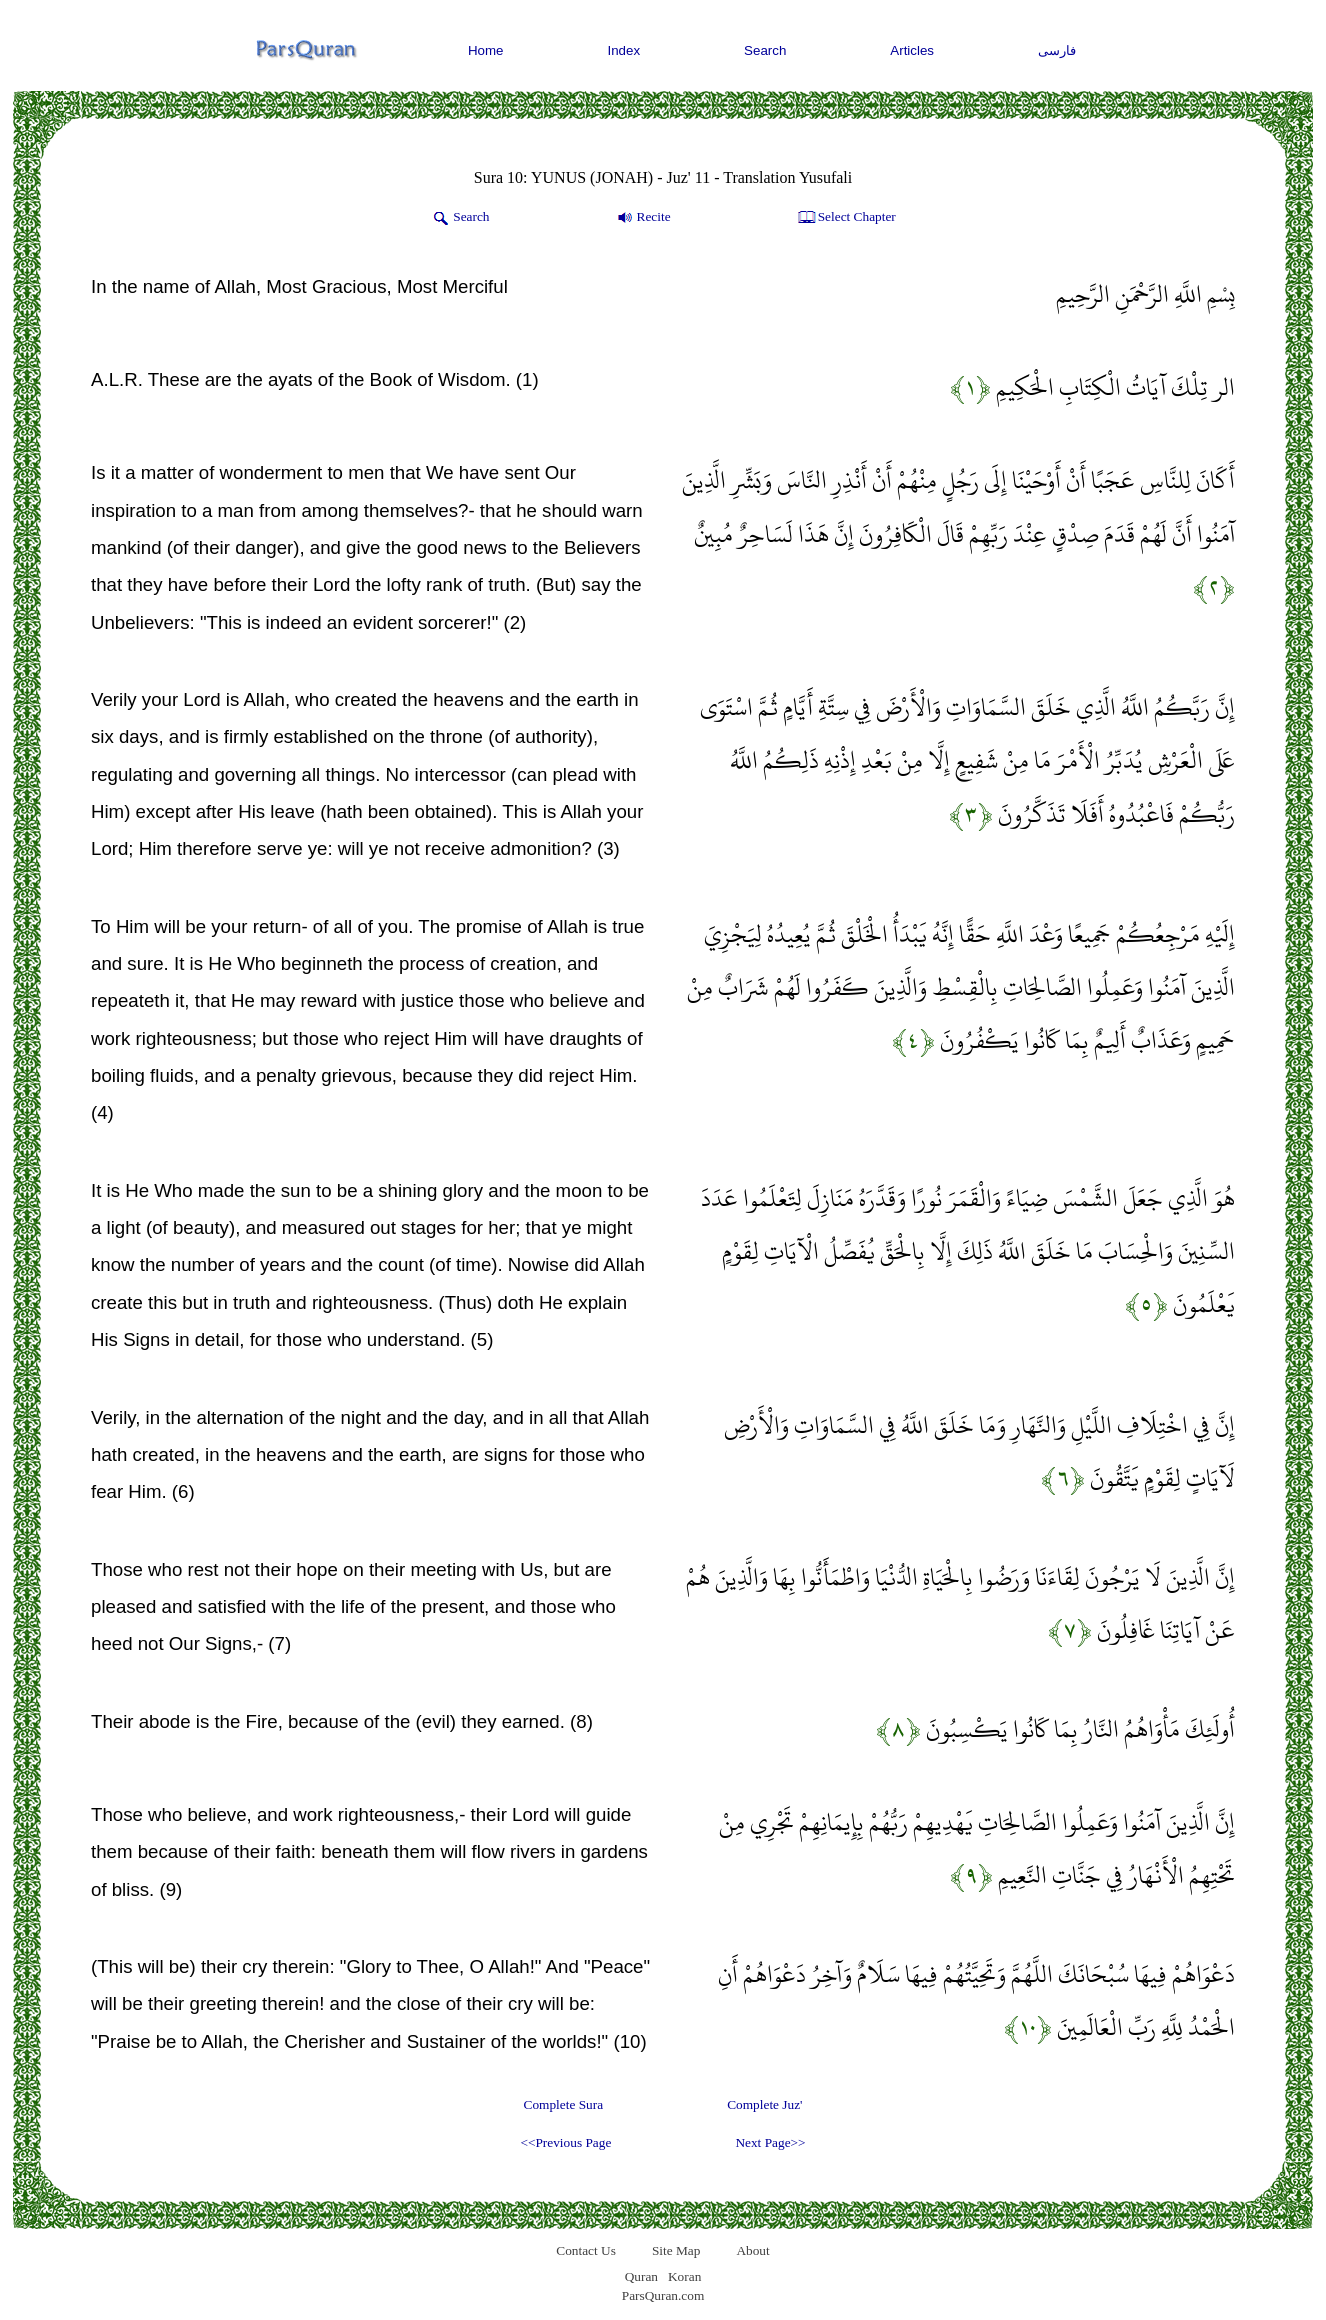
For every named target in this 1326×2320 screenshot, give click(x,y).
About (752, 2250)
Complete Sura (564, 2104)
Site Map (676, 2250)
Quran (641, 2276)
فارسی (1057, 50)
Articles (912, 50)
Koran (684, 2276)
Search (765, 50)
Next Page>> (770, 2142)
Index (624, 50)
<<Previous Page (565, 2142)
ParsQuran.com (663, 2295)
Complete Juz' (764, 2104)
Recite (642, 218)
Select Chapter (845, 218)
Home (486, 50)
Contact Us (586, 2250)
